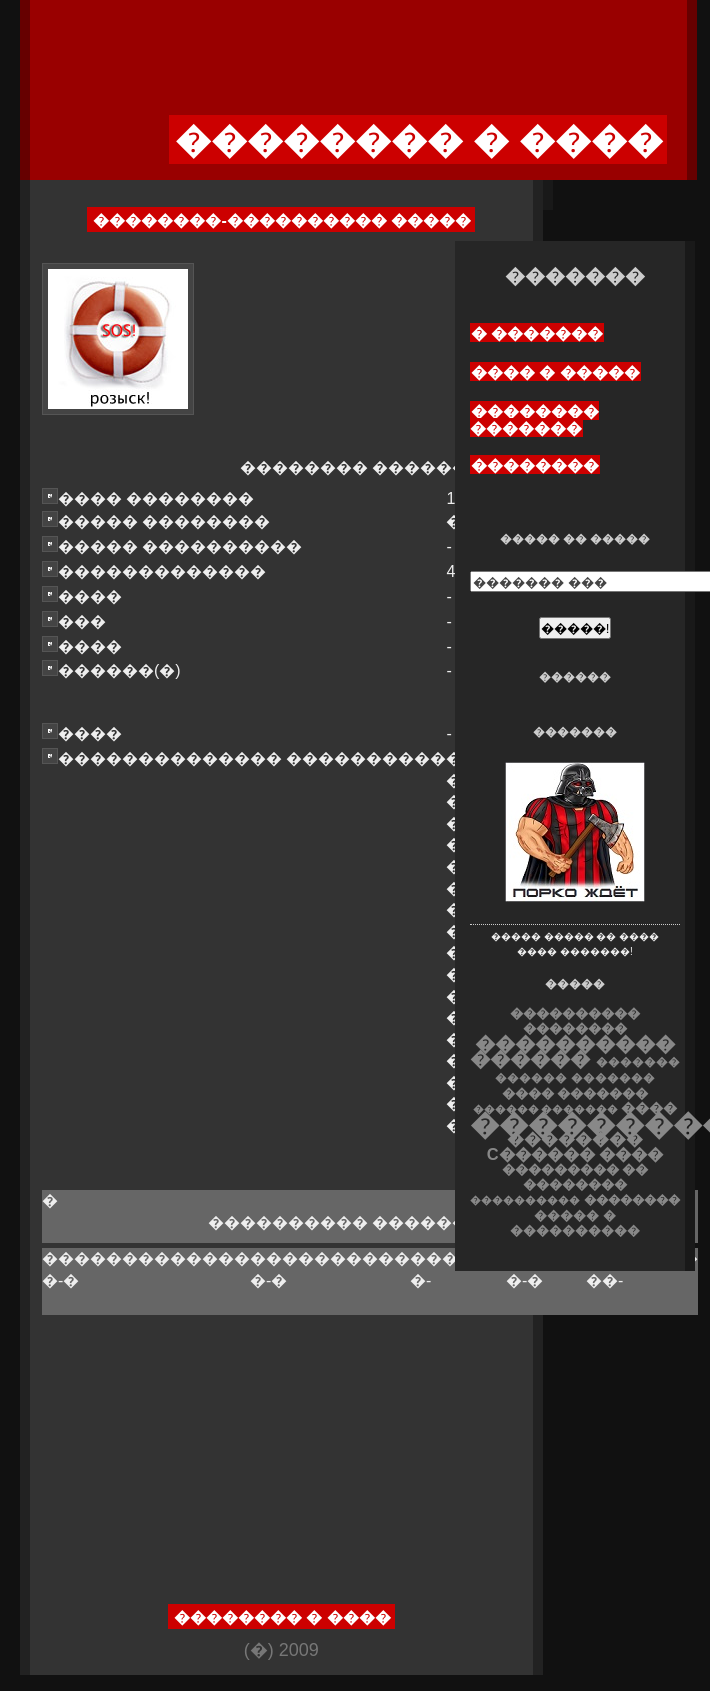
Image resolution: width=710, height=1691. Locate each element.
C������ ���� (575, 1154)
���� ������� (575, 1093)
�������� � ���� (282, 1617)
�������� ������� (534, 420)
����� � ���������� (575, 1223)
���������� (525, 1200)
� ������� (537, 333)
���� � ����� (555, 372)
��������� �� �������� (575, 1177)
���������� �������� (575, 1021)
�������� (535, 465)
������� (613, 1078)
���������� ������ (572, 1051)
